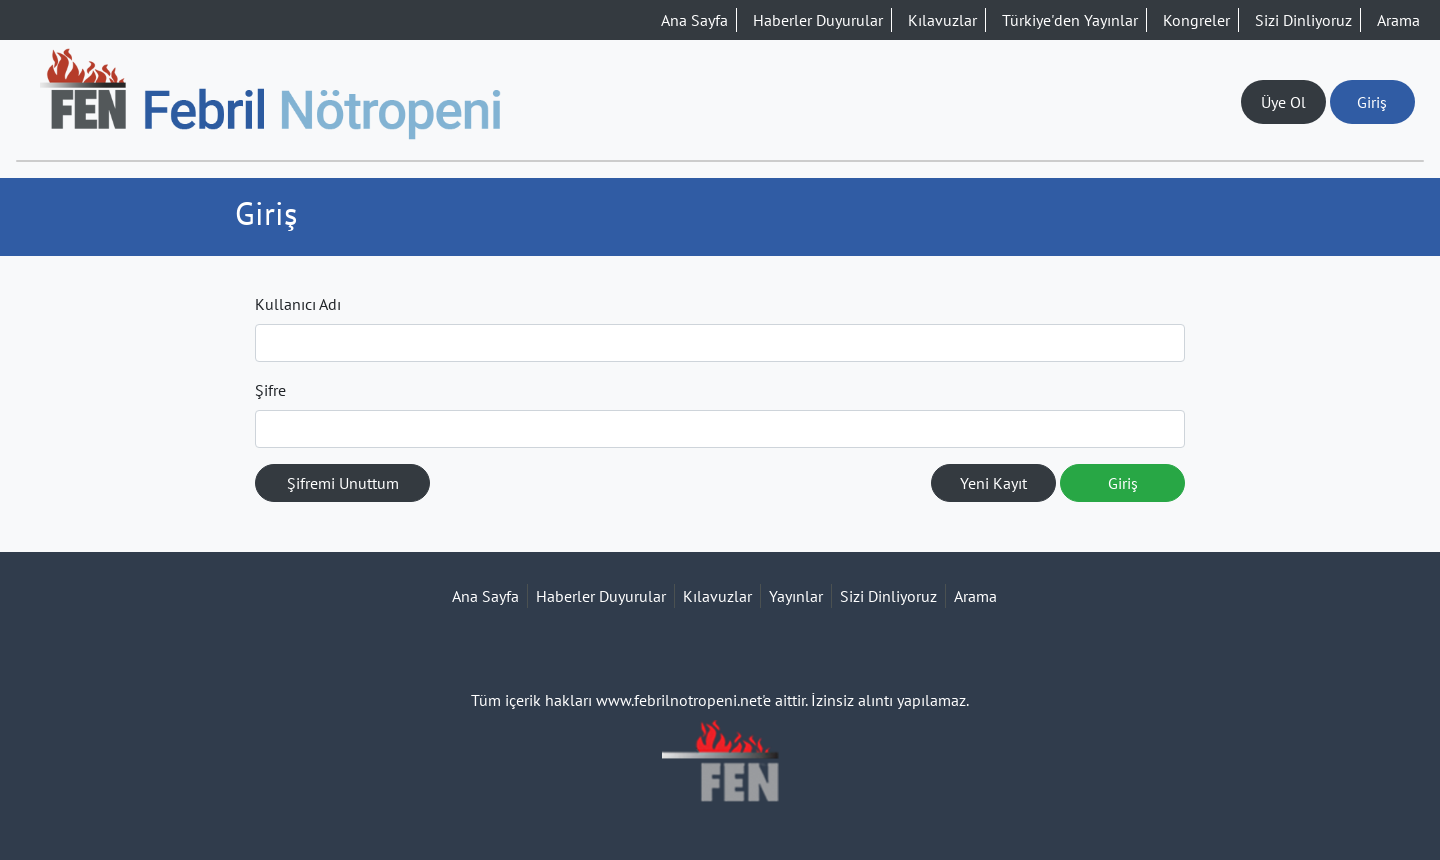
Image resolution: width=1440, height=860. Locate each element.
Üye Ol (1283, 102)
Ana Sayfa (694, 20)
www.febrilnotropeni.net (679, 700)
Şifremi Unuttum (343, 483)
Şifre (270, 390)
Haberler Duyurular (818, 20)
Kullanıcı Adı (298, 304)
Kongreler (1196, 20)
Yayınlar (796, 596)
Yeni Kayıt (993, 483)
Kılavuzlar (942, 20)
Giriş (1372, 102)
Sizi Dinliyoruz (1303, 20)
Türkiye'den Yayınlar (1070, 20)
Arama (1398, 20)
